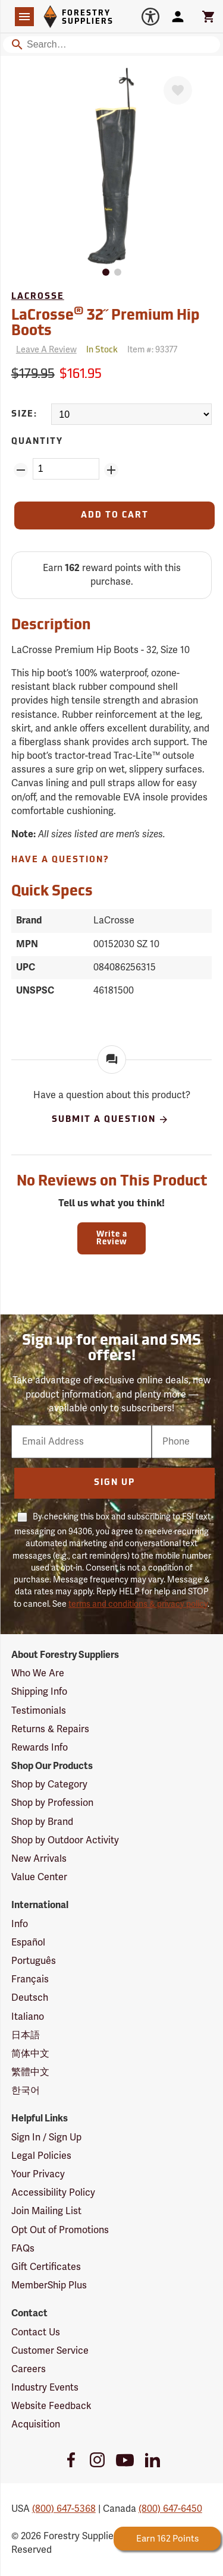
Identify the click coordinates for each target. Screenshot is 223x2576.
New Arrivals (39, 1859)
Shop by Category (49, 1784)
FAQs (22, 2249)
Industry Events (44, 2388)
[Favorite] (178, 90)
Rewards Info (39, 1748)
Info (19, 1924)
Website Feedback (51, 2406)
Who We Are (37, 1673)
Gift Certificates (46, 2267)
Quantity (37, 441)
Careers (28, 2369)
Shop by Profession (52, 1803)
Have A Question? (60, 860)
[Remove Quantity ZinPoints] (20, 470)
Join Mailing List (46, 2211)
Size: (24, 414)
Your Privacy (38, 2174)
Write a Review (111, 1238)
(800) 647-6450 (170, 2509)
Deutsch (29, 1998)
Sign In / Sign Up (46, 2137)
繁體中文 (30, 2072)
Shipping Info (39, 1692)
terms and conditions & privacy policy (138, 1604)
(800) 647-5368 (64, 2509)
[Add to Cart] (114, 515)
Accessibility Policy (53, 2193)
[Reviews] (44, 350)
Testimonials (38, 1711)
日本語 (25, 2035)
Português (33, 1961)
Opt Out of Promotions (60, 2230)
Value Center (39, 1877)
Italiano (27, 2017)
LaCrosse (37, 296)
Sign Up (114, 1482)
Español (28, 1942)
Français (30, 1979)
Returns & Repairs (50, 1729)
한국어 (25, 2090)
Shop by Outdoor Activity (65, 1840)
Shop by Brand (42, 1822)
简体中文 (30, 2054)
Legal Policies (41, 2156)
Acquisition (35, 2424)
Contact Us (35, 2332)
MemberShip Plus (49, 2285)
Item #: (152, 350)
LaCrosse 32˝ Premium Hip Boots (105, 322)
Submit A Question (110, 1119)
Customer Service (50, 2351)
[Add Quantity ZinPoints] (111, 470)
